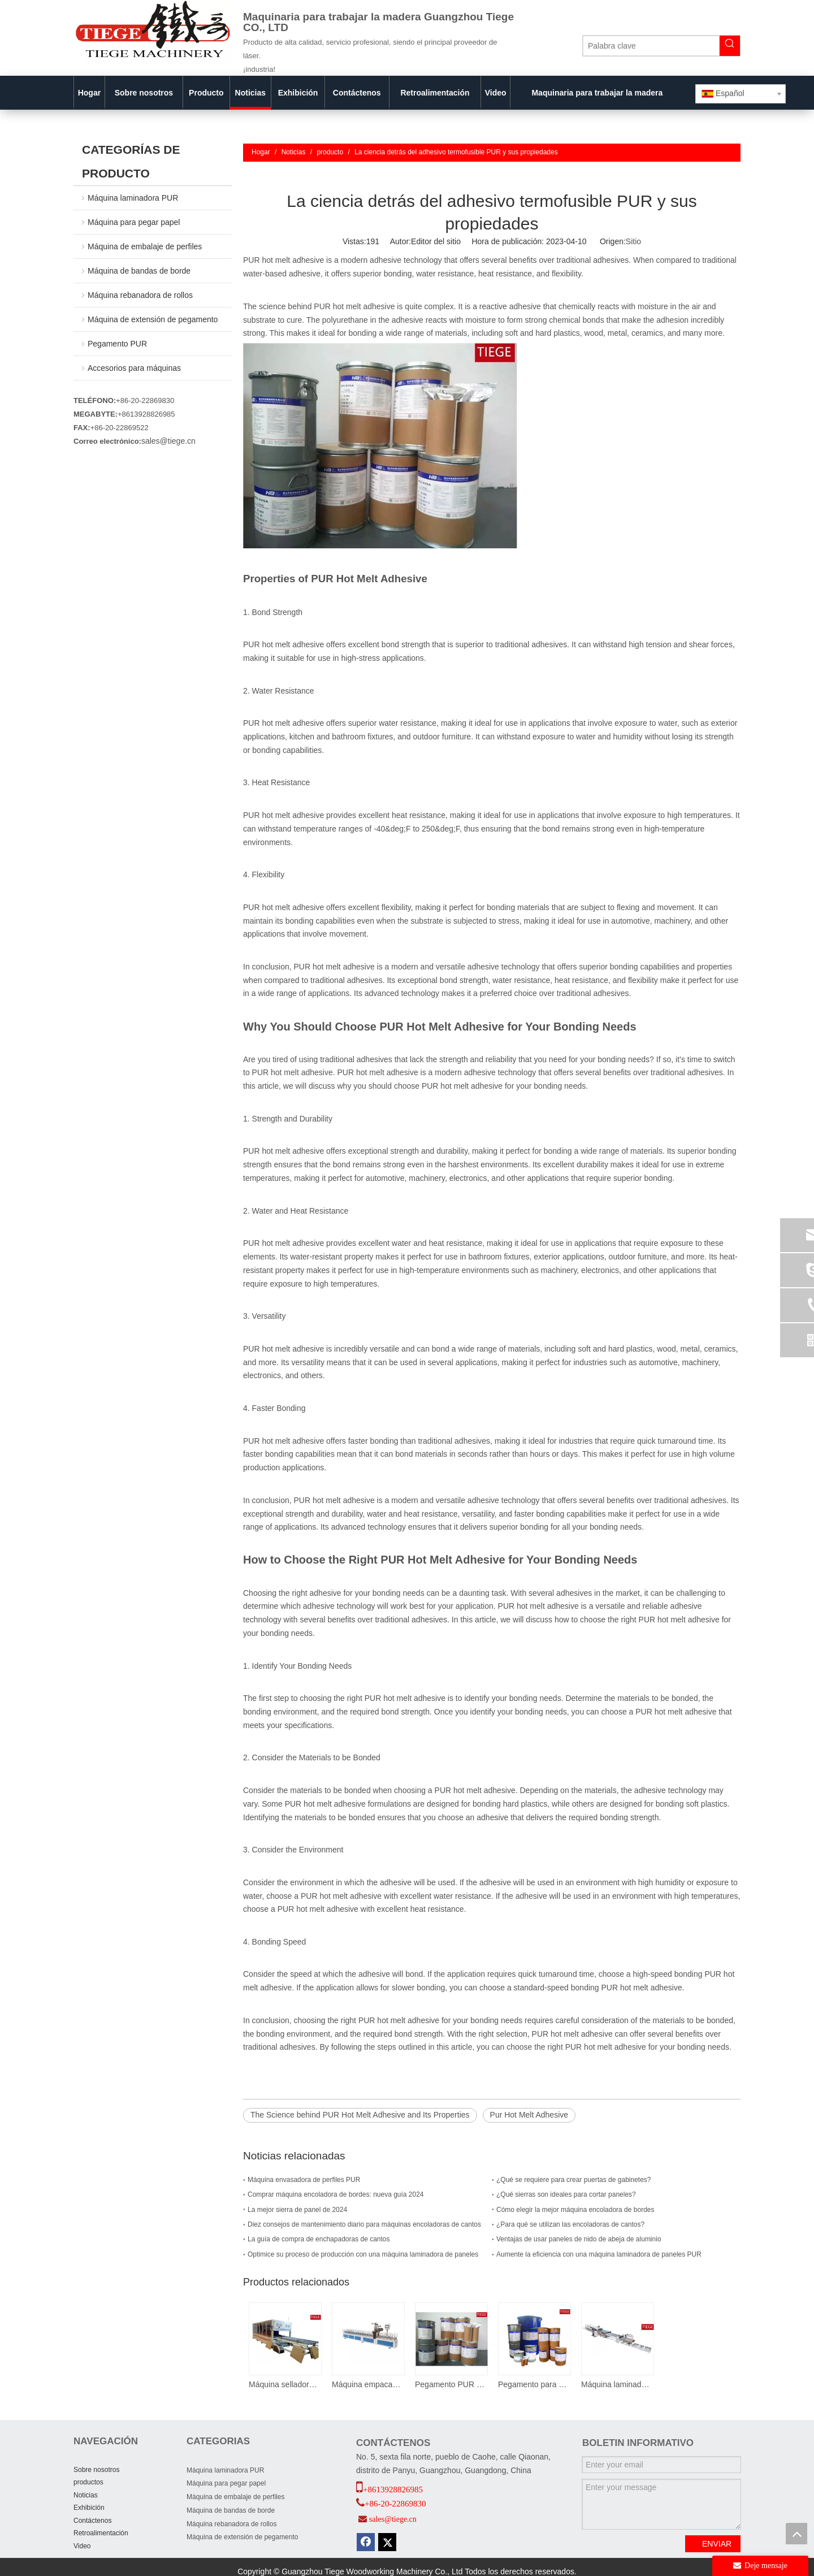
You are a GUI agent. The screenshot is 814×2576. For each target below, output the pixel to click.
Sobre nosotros (96, 2470)
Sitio (633, 241)
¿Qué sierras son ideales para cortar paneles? (566, 2194)
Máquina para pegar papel (134, 222)
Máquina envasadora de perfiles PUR (304, 2180)
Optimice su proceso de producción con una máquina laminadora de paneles (363, 2254)
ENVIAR (716, 2543)
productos (88, 2482)
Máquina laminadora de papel (617, 2384)
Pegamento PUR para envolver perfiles (451, 2384)
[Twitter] (387, 2542)
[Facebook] (366, 2542)
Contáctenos (92, 2521)
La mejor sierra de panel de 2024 (297, 2210)
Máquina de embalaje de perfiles (145, 246)
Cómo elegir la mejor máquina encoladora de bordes (575, 2210)
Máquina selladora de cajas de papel (285, 2384)
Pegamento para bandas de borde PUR (534, 2384)
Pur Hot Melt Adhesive (529, 2114)
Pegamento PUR (117, 343)
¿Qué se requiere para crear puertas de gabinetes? (573, 2180)
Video (81, 2546)
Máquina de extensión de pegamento (153, 319)
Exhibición (89, 2508)
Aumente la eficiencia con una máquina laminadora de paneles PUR (599, 2254)
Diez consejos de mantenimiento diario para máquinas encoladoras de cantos (364, 2224)
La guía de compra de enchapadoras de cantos (319, 2239)
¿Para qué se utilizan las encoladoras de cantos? (570, 2224)
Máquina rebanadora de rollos (140, 295)
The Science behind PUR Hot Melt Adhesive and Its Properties (360, 2114)
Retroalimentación (100, 2533)
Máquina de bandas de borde (139, 270)
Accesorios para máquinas (134, 368)
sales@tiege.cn (168, 440)
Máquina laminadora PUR (133, 197)
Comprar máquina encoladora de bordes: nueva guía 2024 (336, 2194)
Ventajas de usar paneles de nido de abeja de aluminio (578, 2239)
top (796, 2533)
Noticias (85, 2495)
